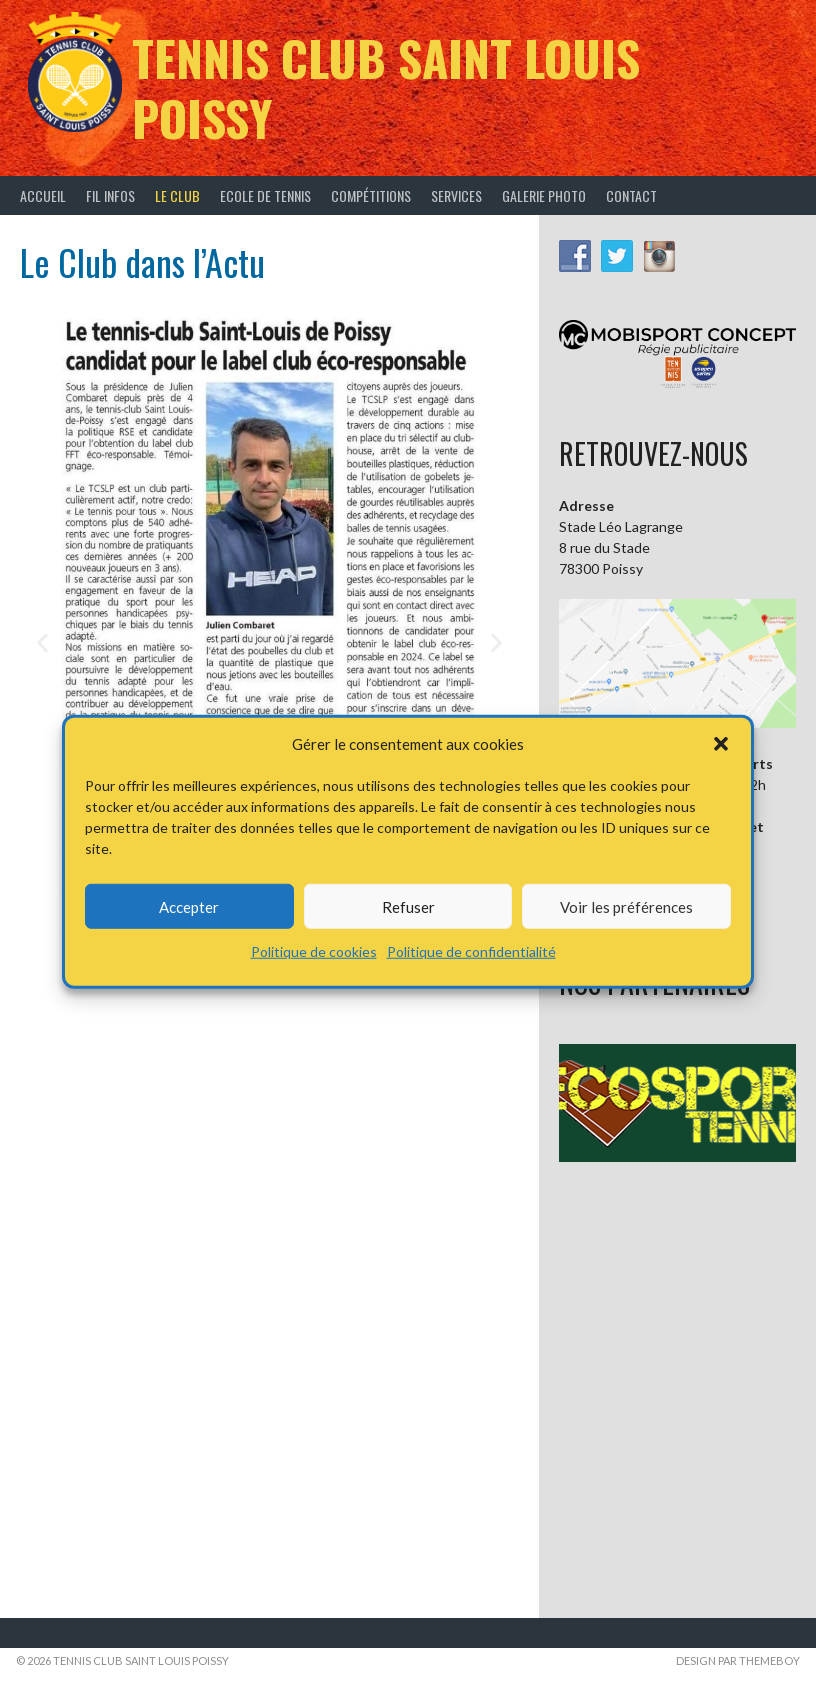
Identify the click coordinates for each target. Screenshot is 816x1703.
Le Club (177, 195)
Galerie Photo (544, 195)
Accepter (189, 906)
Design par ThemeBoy (738, 1660)
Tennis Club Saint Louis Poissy (386, 87)
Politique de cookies (314, 951)
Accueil (43, 195)
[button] (721, 744)
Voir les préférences (626, 906)
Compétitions (371, 195)
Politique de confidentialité (471, 951)
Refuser (408, 906)
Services (456, 195)
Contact (631, 195)
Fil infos (110, 195)
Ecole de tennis (265, 195)
